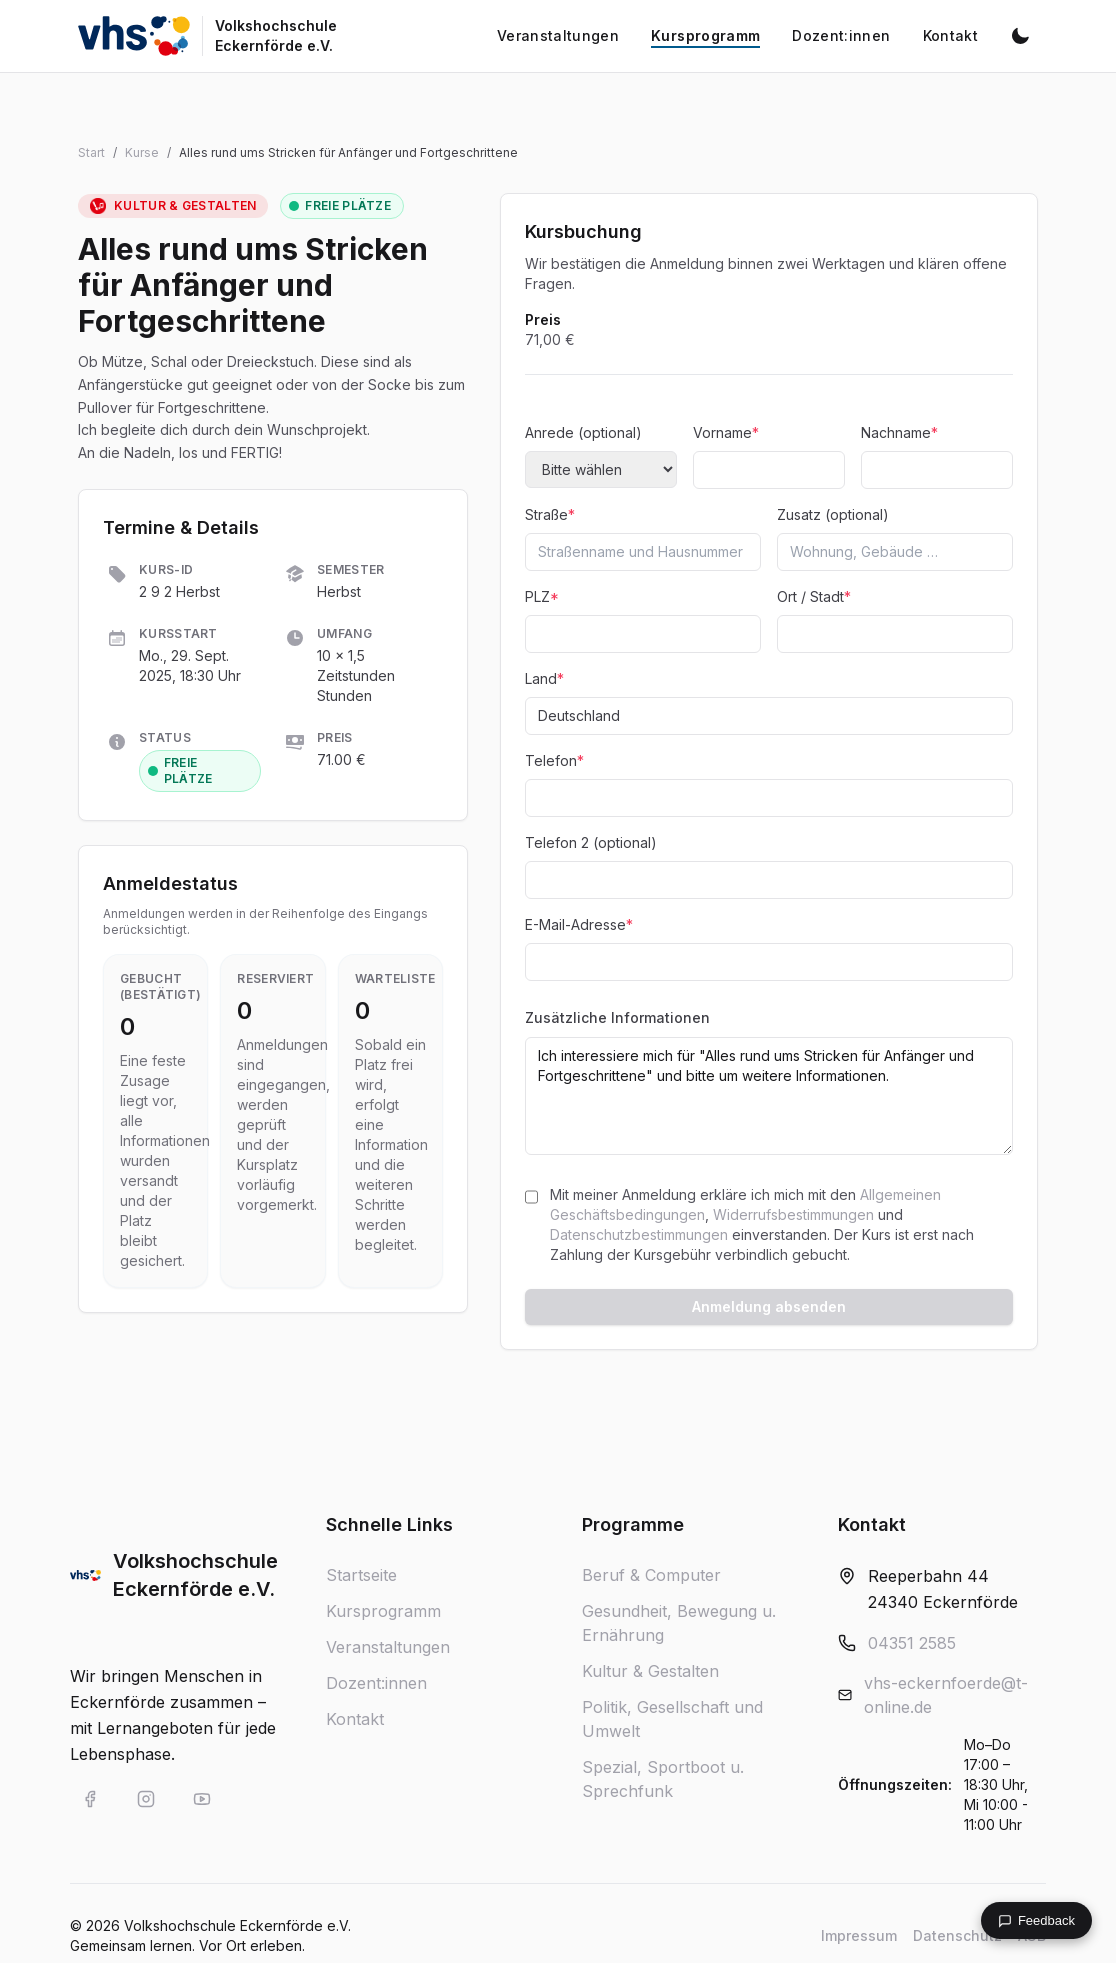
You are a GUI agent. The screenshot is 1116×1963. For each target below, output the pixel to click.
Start (91, 152)
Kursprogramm (383, 1611)
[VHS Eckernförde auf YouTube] (202, 1799)
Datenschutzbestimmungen (639, 1234)
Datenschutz (957, 1935)
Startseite (361, 1575)
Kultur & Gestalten (650, 1671)
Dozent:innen (376, 1683)
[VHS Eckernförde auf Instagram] (146, 1799)
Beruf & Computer (651, 1575)
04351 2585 (912, 1643)
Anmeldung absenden (769, 1306)
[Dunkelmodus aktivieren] (1020, 36)
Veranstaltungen (388, 1647)
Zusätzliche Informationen (617, 1017)
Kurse (142, 152)
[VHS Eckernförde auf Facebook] (90, 1799)
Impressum (859, 1935)
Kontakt (355, 1719)
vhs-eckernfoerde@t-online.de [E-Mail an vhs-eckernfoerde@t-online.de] (946, 1695)
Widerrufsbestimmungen (793, 1214)
